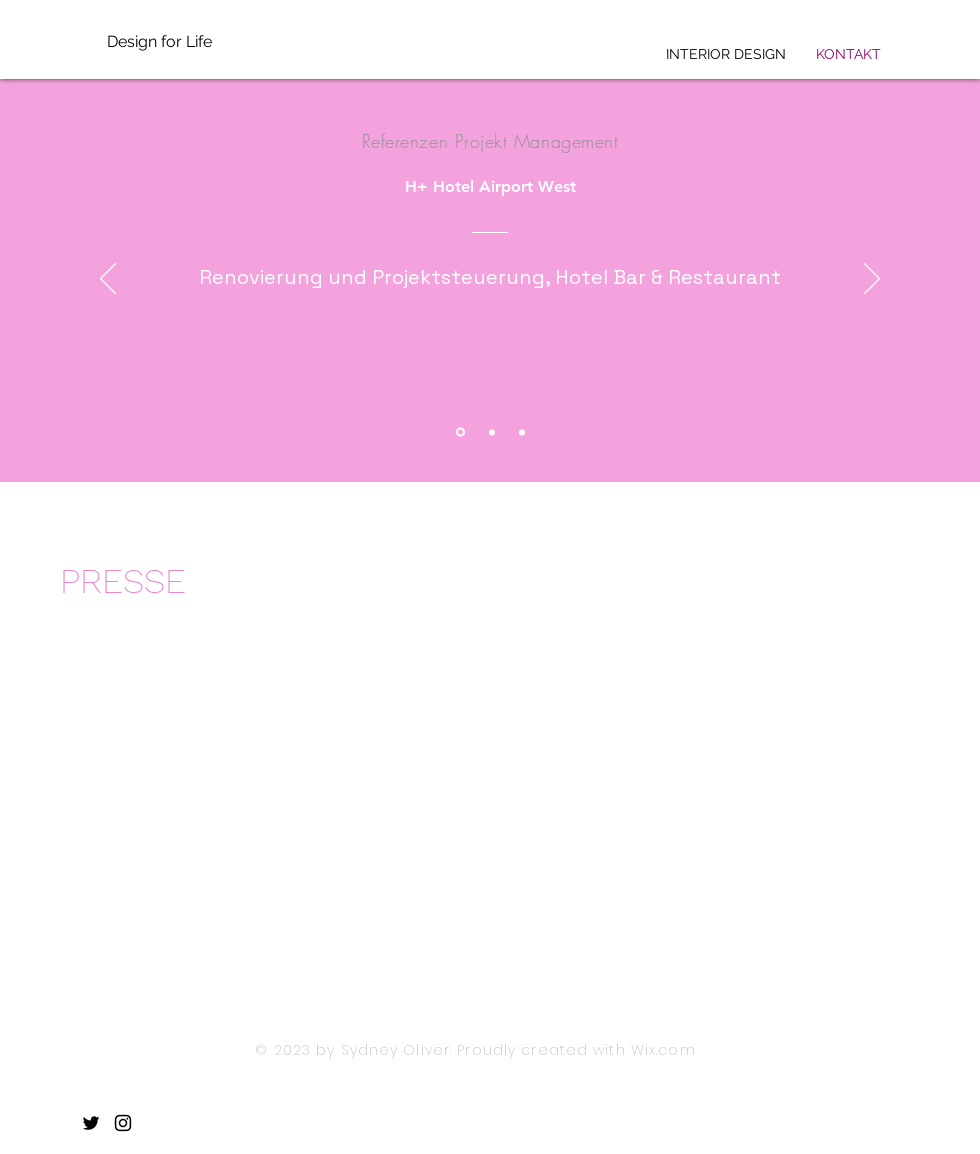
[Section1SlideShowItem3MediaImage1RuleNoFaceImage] (522, 432)
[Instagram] (123, 1123)
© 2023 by (297, 1050)
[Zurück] (108, 280)
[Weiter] (872, 280)
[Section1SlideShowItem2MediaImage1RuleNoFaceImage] (492, 432)
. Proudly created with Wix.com (573, 1050)
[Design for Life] (195, 42)
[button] (158, 837)
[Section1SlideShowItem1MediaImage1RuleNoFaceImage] (460, 432)
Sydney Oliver (396, 1050)
